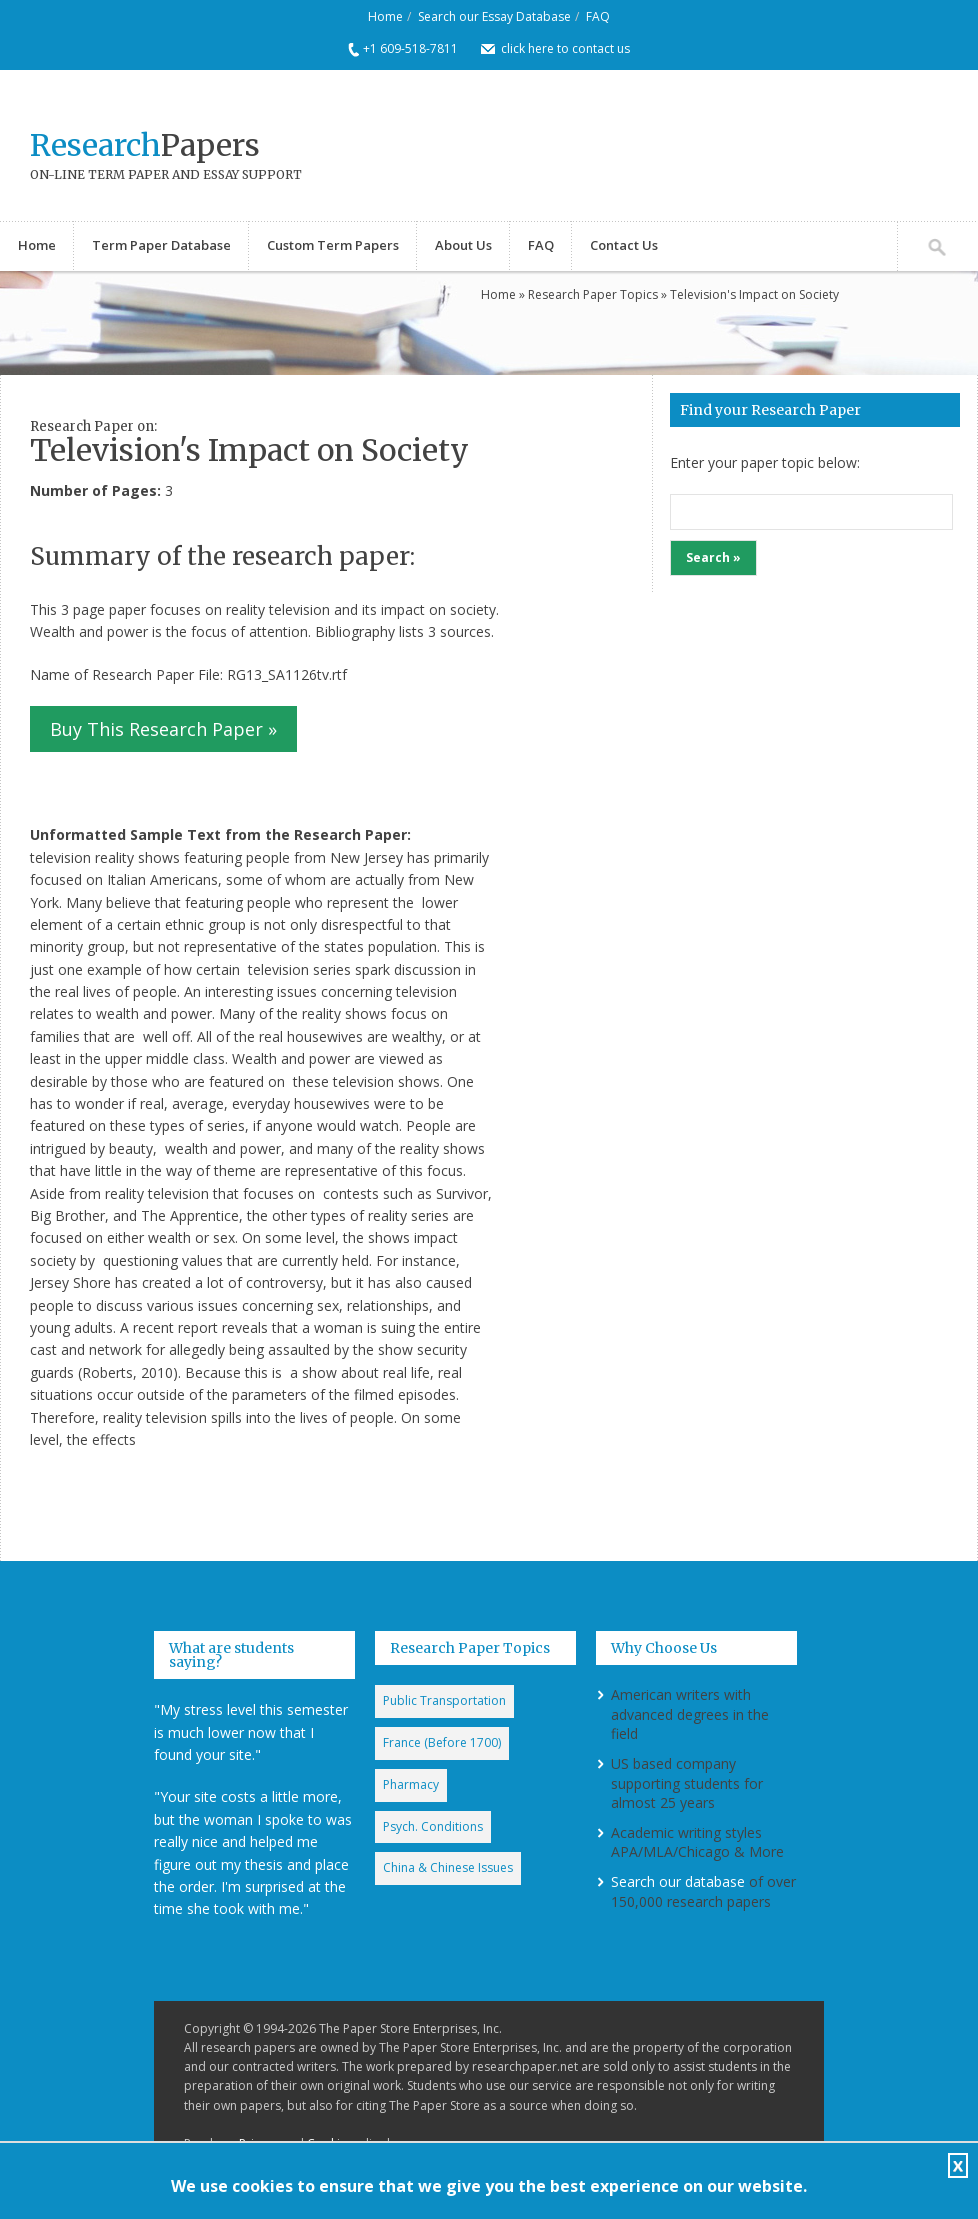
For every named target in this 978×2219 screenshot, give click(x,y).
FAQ (598, 16)
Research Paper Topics (593, 294)
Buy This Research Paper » (163, 729)
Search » (713, 557)
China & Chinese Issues (448, 1867)
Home (385, 16)
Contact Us (624, 245)
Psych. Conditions (433, 1826)
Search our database (678, 1881)
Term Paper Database (161, 245)
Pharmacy (411, 1784)
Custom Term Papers (333, 245)
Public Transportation (444, 1700)
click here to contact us (565, 48)
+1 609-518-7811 (410, 48)
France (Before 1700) (442, 1742)
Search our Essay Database (494, 16)
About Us (463, 245)
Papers (145, 145)
